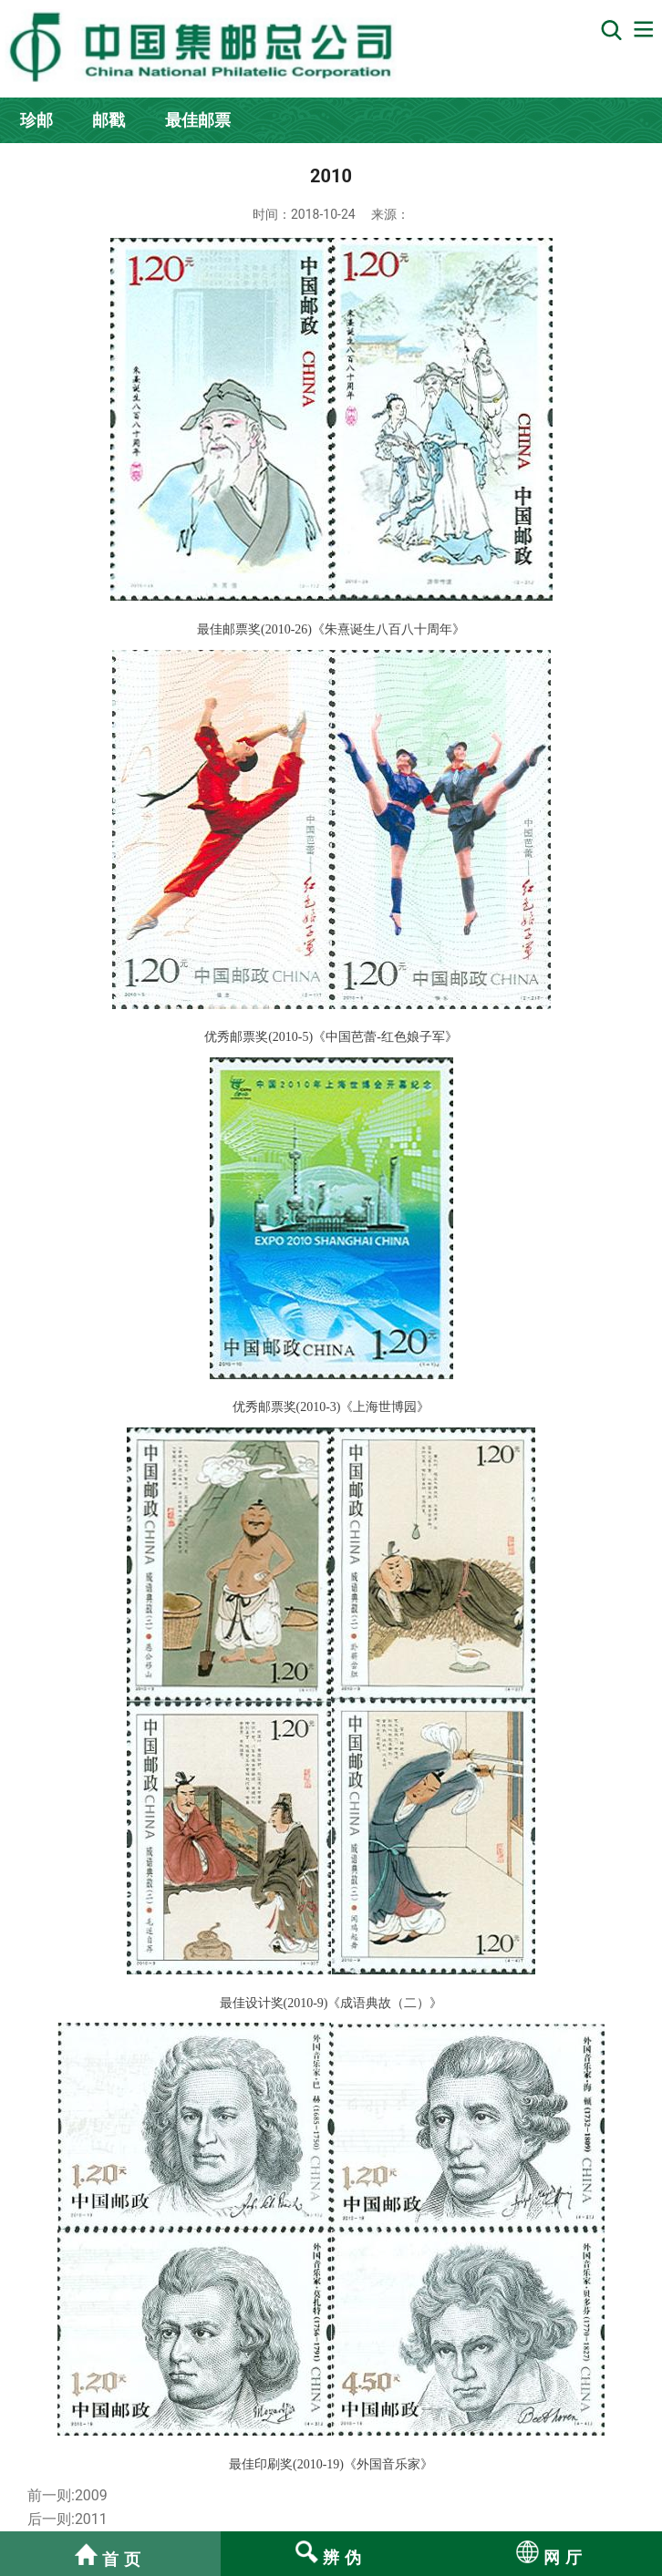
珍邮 (36, 119)
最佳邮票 (198, 119)
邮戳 (108, 119)
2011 (91, 2519)
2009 (91, 2495)
